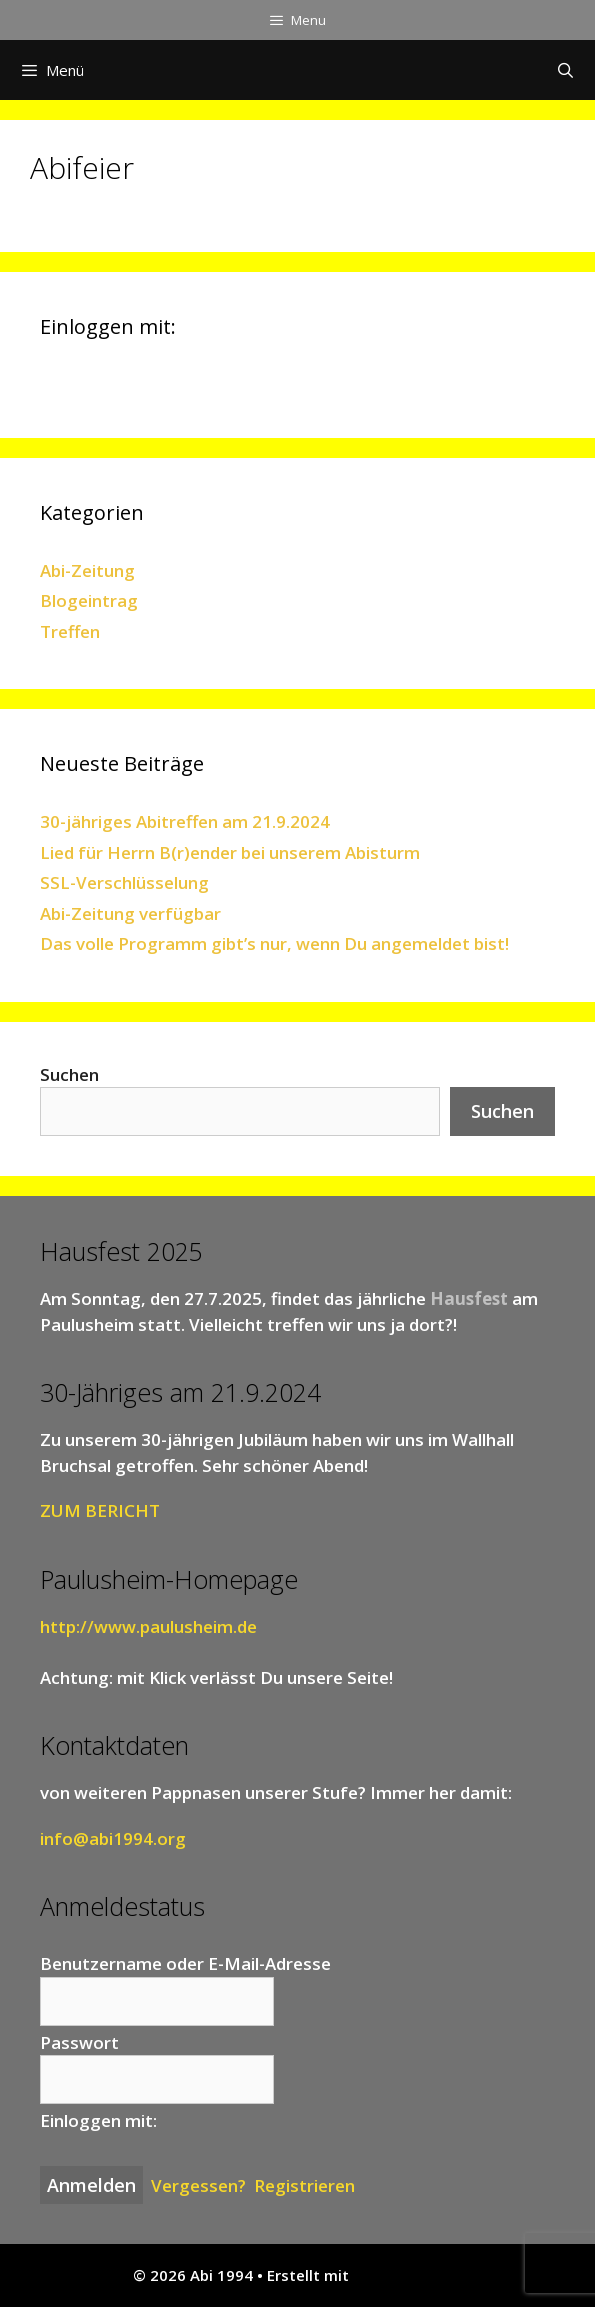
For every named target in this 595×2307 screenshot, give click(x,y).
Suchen (69, 1074)
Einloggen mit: (98, 2120)
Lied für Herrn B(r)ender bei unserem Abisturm (230, 852)
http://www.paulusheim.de (148, 1626)
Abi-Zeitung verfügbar (130, 913)
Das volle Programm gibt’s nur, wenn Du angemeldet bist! (274, 943)
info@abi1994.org (113, 1838)
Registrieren (304, 2185)
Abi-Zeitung (87, 570)
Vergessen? (198, 2185)
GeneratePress (407, 2275)
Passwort (79, 2042)
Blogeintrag (89, 600)
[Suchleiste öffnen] (565, 70)
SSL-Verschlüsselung (124, 882)
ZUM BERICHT (100, 1510)
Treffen (70, 631)
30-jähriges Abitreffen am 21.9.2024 (185, 821)
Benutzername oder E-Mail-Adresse (185, 1963)
